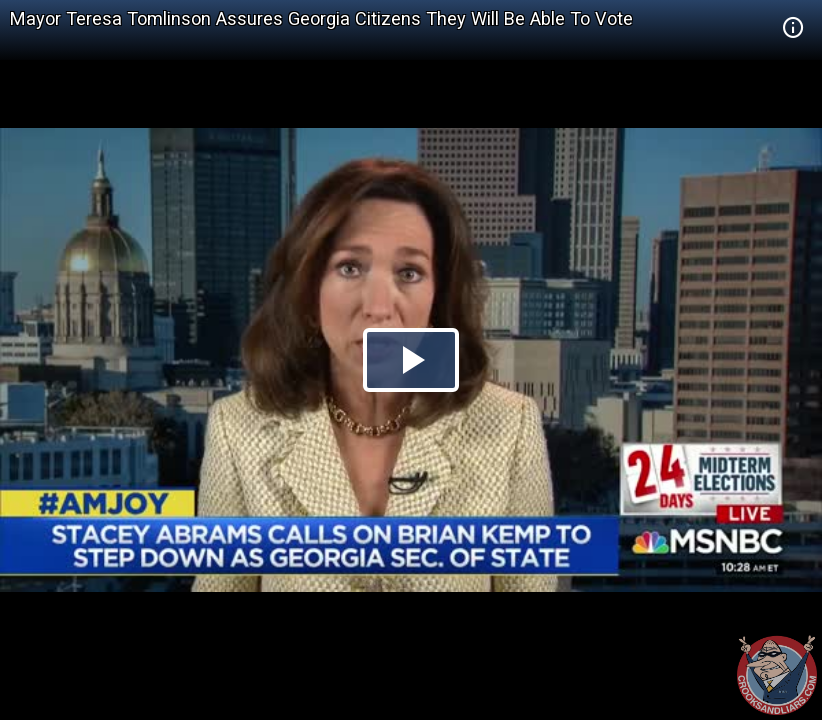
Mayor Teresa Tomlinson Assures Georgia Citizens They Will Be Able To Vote (321, 18)
